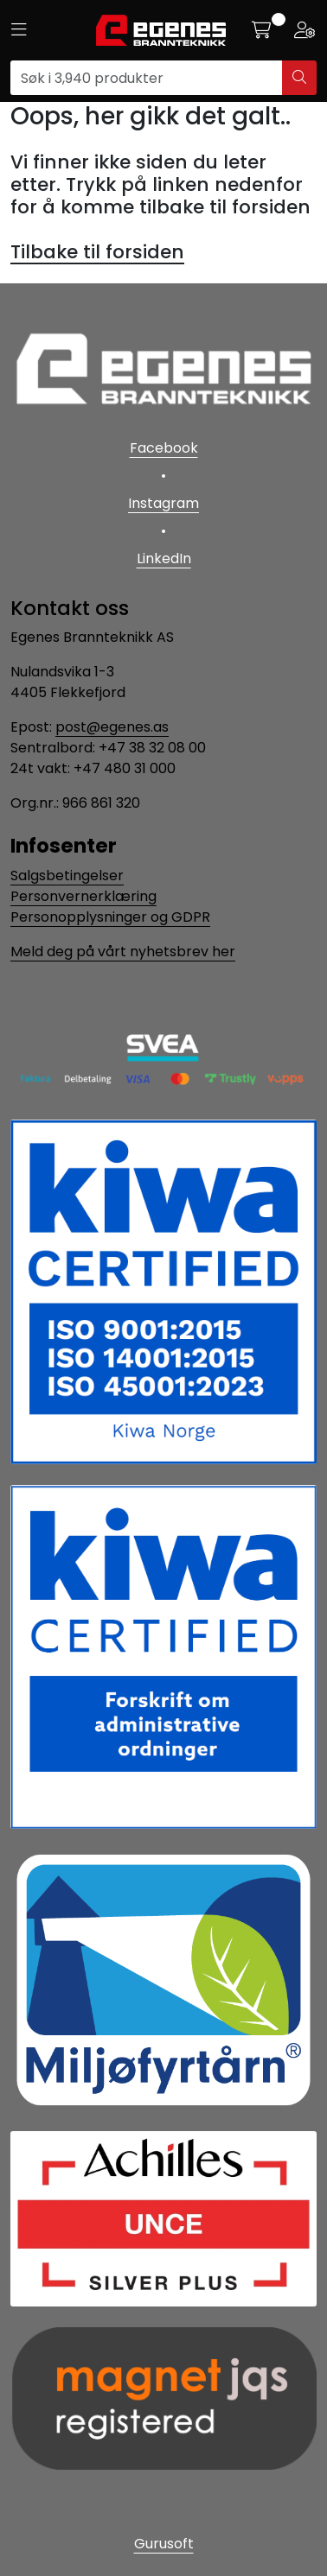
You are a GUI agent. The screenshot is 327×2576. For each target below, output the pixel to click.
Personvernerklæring (83, 896)
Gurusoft (164, 2544)
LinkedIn (164, 558)
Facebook (164, 448)
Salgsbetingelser (67, 875)
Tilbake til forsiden (97, 251)
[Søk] (146, 77)
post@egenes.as (112, 727)
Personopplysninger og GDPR (110, 917)
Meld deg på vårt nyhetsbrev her (122, 951)
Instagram (163, 503)
